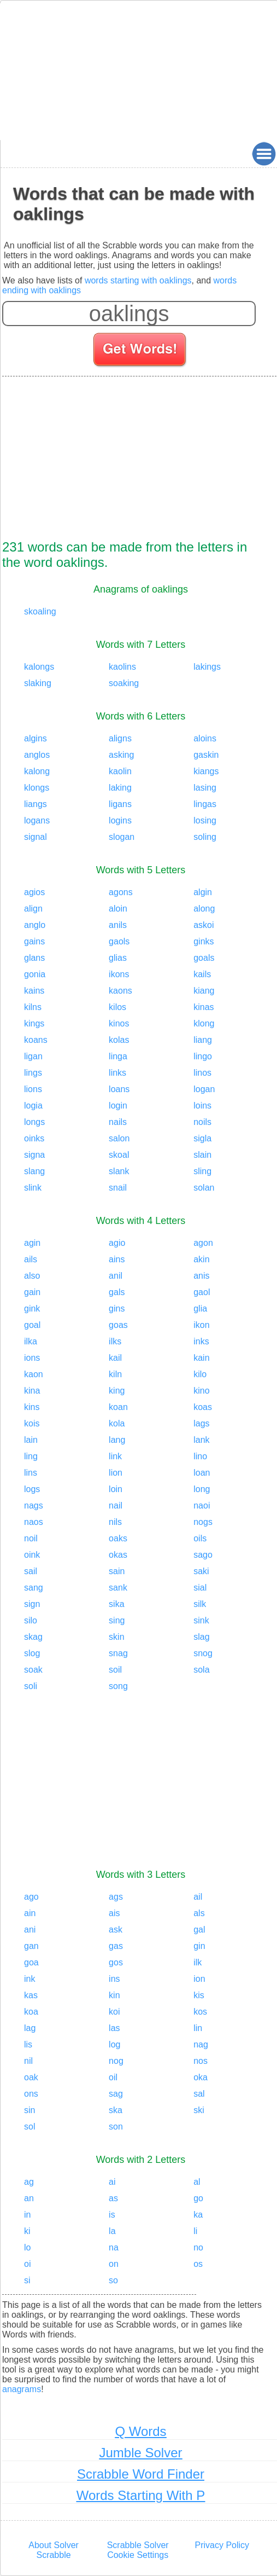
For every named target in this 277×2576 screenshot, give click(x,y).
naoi (201, 1505)
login (118, 1105)
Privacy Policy (222, 2545)
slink (33, 1187)
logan (204, 1089)
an (29, 2198)
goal (32, 1325)
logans (37, 820)
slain (202, 1154)
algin (202, 892)
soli (30, 1686)
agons (121, 892)
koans (36, 1040)
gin (199, 1946)
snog (203, 1653)
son (116, 2126)
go (198, 2198)
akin (201, 1259)
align (33, 908)
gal (199, 1929)
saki (201, 1571)
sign (32, 1604)
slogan (121, 837)
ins (114, 1978)
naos (33, 1522)
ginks (203, 941)
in (27, 2214)
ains (117, 1259)
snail (118, 1187)
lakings (207, 666)
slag (201, 1636)
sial (200, 1587)
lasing (204, 787)
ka (198, 2214)
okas (118, 1554)
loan (201, 1472)
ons (31, 2093)
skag (33, 1636)
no (198, 2247)
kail (115, 1357)
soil (115, 1669)
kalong (37, 771)
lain (31, 1439)
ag (29, 2181)
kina (32, 1390)
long (201, 1489)
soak (33, 1669)
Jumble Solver (140, 2452)
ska (115, 2110)
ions (32, 1357)
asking (121, 754)
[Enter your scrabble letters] (129, 313)
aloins (204, 738)
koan (118, 1407)
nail (115, 1505)
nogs (203, 1522)
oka (200, 2077)
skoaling (40, 611)
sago (203, 1554)
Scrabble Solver (138, 2545)
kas (31, 1995)
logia (33, 1105)
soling (204, 837)
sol (29, 2126)
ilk (197, 1962)
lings (33, 1072)
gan (31, 1946)
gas (116, 1946)
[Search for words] (140, 351)
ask (115, 1929)
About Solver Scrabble (53, 2550)
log (114, 2044)
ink (29, 1978)
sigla (202, 1138)
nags (33, 1505)
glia (200, 1308)
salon (119, 1138)
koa (31, 2011)
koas (202, 1407)
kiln (115, 1374)
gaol (201, 1292)
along (204, 908)
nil (28, 2061)
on (114, 2263)
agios (34, 892)
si (27, 2280)
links (117, 1072)
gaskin (206, 754)
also (32, 1275)
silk (199, 1604)
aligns (120, 738)
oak (31, 2077)
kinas (203, 1007)
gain (32, 1292)
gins (117, 1308)
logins (120, 820)
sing (117, 1620)
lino (200, 1456)
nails (118, 1122)
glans (34, 957)
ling (31, 1456)
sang (33, 1587)
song (118, 1686)
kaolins (122, 666)
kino (201, 1390)
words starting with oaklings (138, 280)
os (198, 2263)
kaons (120, 990)
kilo (200, 1374)
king (117, 1390)
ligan (33, 1056)
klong (203, 1023)
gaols (119, 941)
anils (118, 925)
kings (34, 1023)
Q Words (140, 2431)
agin (32, 1243)
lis (28, 2044)
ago (31, 1896)
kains (34, 990)
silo (30, 1620)
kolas (119, 1040)
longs (34, 1122)
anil (115, 1275)
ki (27, 2231)
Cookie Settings (137, 2555)
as (113, 2198)
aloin (118, 908)
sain (117, 1571)
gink (32, 1308)
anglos (37, 754)
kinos (119, 1023)
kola (117, 1423)
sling (202, 1171)
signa (34, 1154)
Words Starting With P (140, 2495)
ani (30, 1929)
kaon (33, 1374)
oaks (118, 1538)
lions (33, 1089)
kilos (117, 1007)
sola (201, 1669)
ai (112, 2181)
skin (116, 1636)
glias (118, 957)
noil (31, 1538)
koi (114, 2011)
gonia (34, 974)
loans (119, 1089)
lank (201, 1439)
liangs (35, 804)
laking (120, 787)
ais (114, 1913)
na (114, 2247)
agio (117, 1243)
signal (35, 837)
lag (30, 2028)
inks (201, 1341)
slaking (37, 683)
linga (118, 1056)
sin (29, 2110)
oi (27, 2263)
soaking (124, 683)
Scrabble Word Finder (140, 2474)
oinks (34, 1138)
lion (115, 1472)
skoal (119, 1154)
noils (202, 1122)
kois (31, 1423)
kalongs (39, 666)
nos (200, 2061)
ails (30, 1259)
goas (118, 1325)
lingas (204, 804)
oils (200, 1538)
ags (116, 1896)
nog (116, 2061)
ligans (120, 804)
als (198, 1913)
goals (203, 957)
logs (32, 1489)
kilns (33, 1007)
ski (198, 2110)
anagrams (21, 2389)
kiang (203, 990)
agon (203, 1243)
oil (113, 2077)
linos (202, 1072)
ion (199, 1978)
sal (198, 2093)
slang (34, 1171)
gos (116, 1962)
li (195, 2231)
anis (201, 1275)
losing (204, 820)
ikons (119, 974)
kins (31, 1407)
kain (201, 1357)
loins (202, 1105)
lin (197, 2028)
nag (200, 2044)
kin (114, 1995)
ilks (115, 1341)
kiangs (206, 771)
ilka (30, 1341)
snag (118, 1653)
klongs (36, 787)
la (112, 2231)
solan (203, 1187)
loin (115, 1489)
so (113, 2280)
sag (116, 2093)
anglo (34, 925)
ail (197, 1896)
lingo (202, 1056)
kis (198, 1995)
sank (118, 1587)
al (196, 2181)
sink (201, 1620)
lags (201, 1423)
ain (30, 1913)
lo (27, 2247)
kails (202, 974)
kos (200, 2011)
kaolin (120, 771)
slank (119, 1171)
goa (31, 1962)
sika (116, 1604)
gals (117, 1292)
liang (202, 1040)
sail (30, 1571)
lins (30, 1472)
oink (32, 1554)
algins (35, 738)
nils (115, 1522)
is (112, 2214)
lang (117, 1439)
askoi (203, 925)
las (114, 2028)
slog (32, 1653)
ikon (201, 1325)
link (115, 1456)
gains (34, 941)
